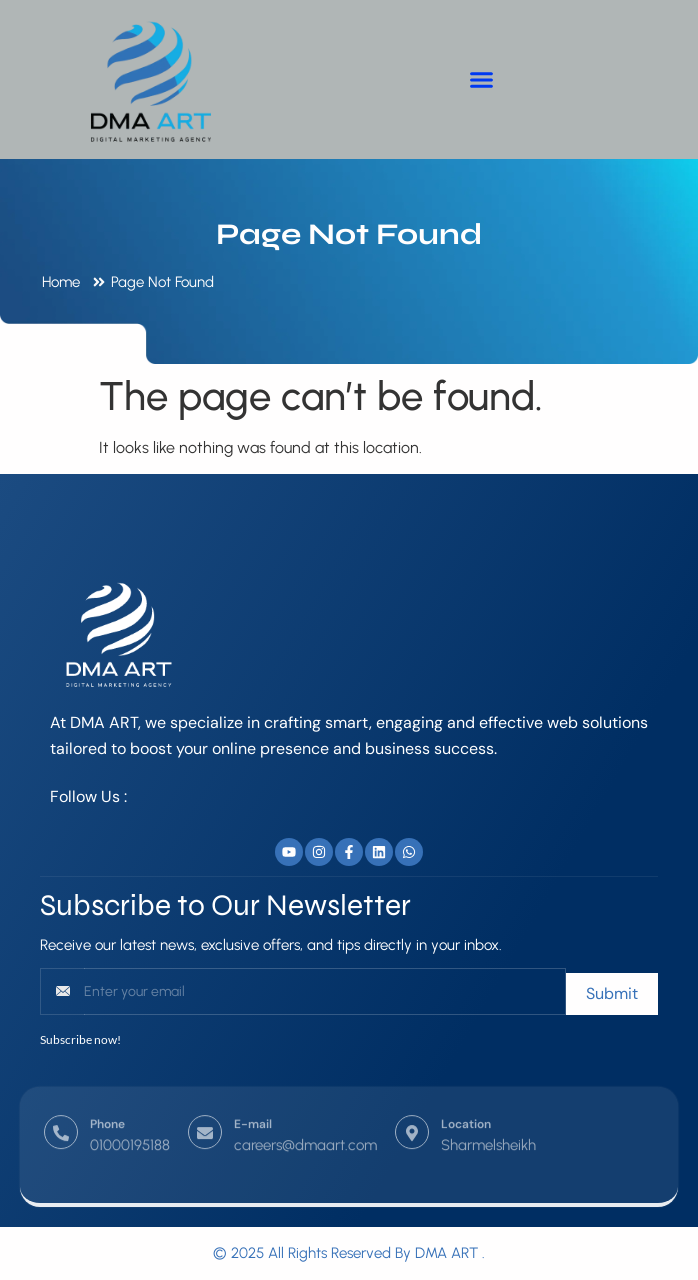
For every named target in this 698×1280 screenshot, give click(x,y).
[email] (325, 991)
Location (466, 1102)
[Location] (412, 1111)
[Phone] (61, 1111)
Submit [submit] (612, 993)
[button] (482, 80)
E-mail (253, 1102)
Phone (107, 1102)
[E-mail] (205, 1111)
